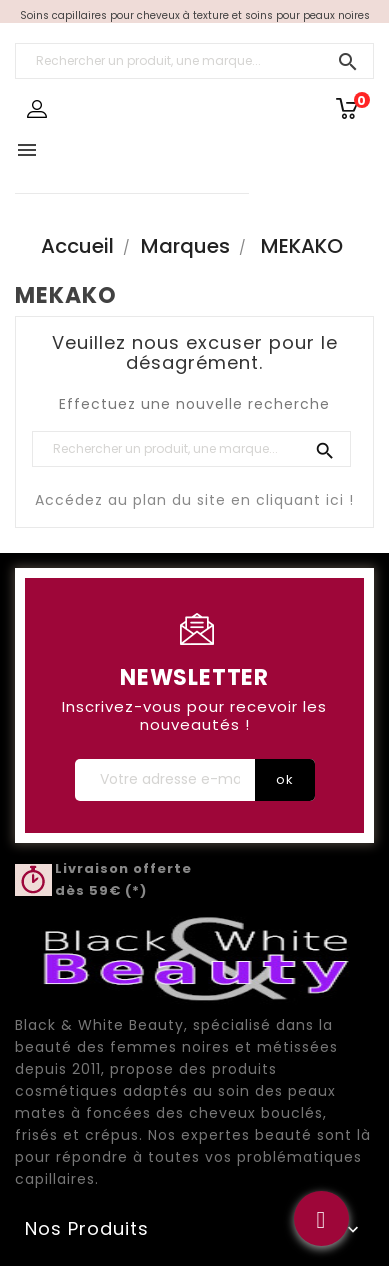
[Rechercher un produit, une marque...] (194, 61)
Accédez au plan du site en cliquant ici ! (194, 500)
